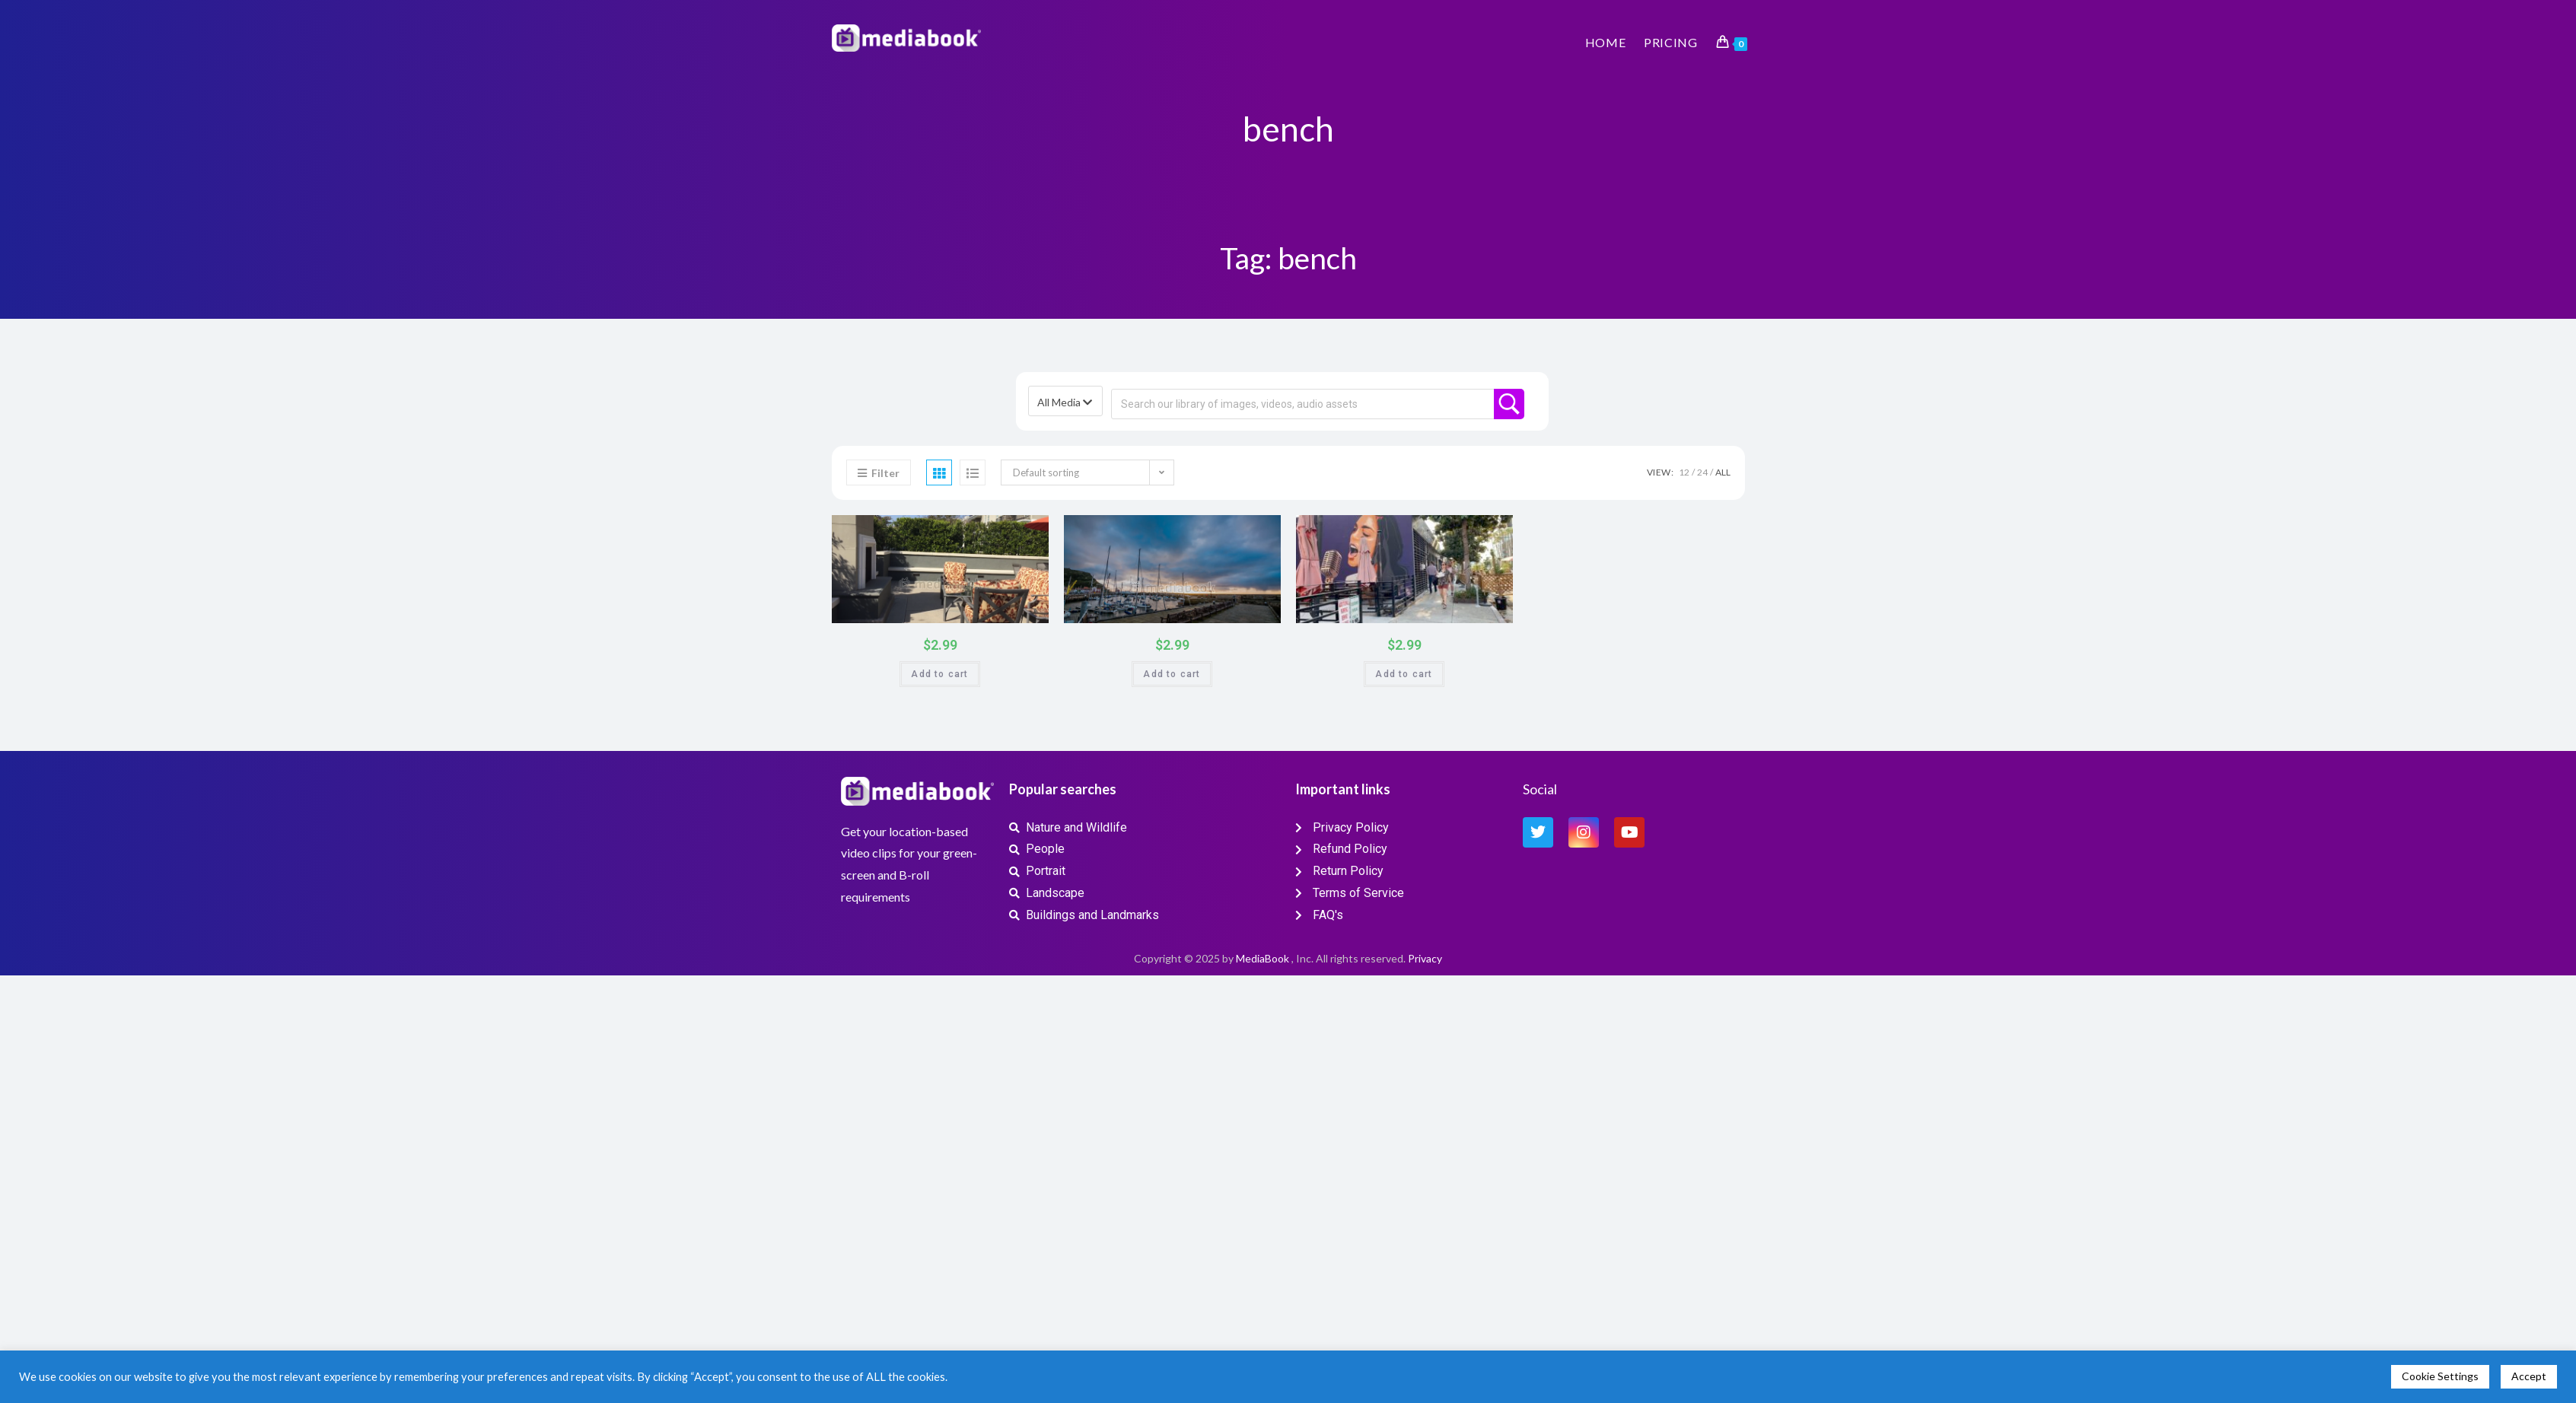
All (1723, 472)
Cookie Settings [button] (2440, 1376)
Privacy (1425, 958)
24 (1702, 472)
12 (1684, 472)
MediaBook (1262, 958)
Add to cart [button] (939, 674)
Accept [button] (2528, 1376)
